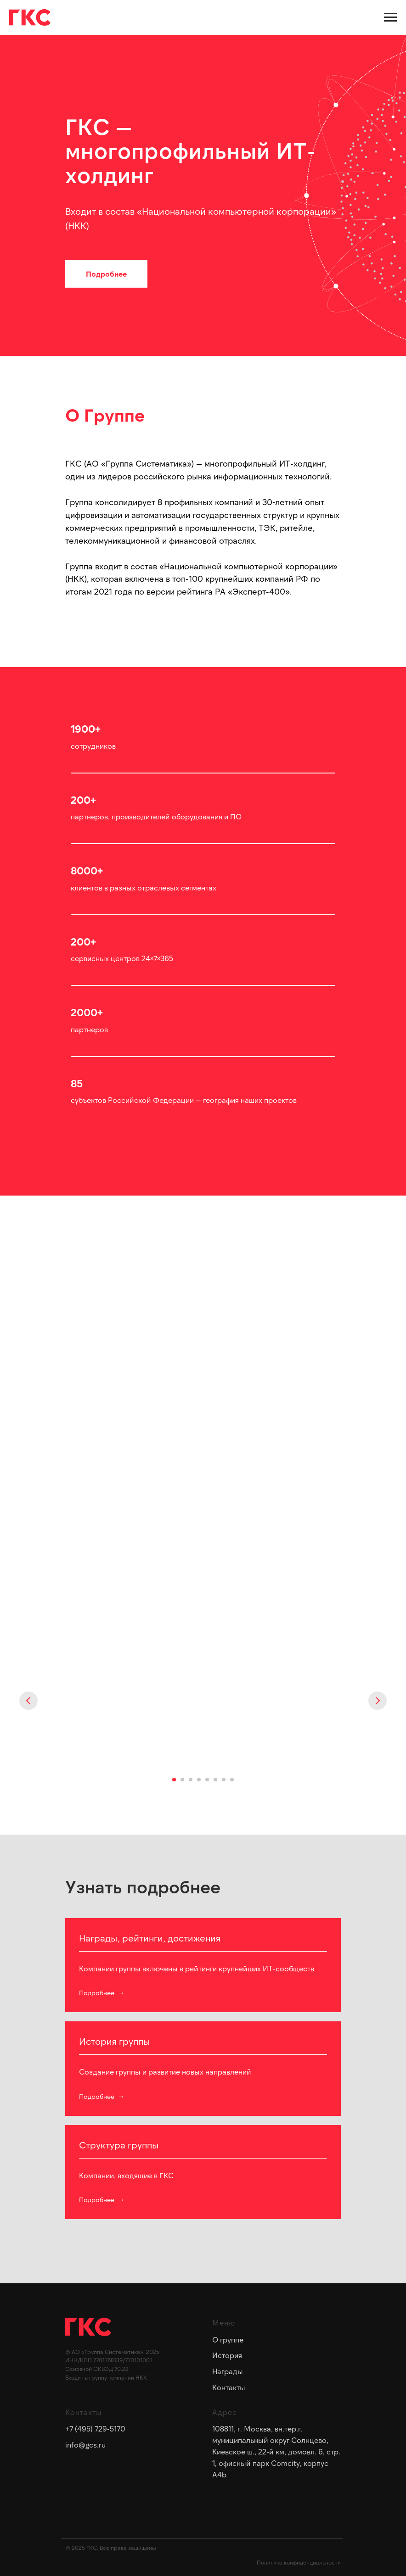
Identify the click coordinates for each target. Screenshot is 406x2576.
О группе (227, 2339)
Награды (227, 2371)
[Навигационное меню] (390, 17)
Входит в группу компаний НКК (106, 2377)
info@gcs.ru (85, 2444)
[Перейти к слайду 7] (224, 1779)
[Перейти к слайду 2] (182, 1779)
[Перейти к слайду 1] (174, 1779)
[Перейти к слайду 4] (199, 1779)
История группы (114, 2041)
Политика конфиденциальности (299, 2562)
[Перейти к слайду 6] (215, 1779)
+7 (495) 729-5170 (95, 2428)
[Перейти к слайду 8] (232, 1779)
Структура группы (119, 2144)
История (227, 2355)
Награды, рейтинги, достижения (149, 1937)
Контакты (228, 2387)
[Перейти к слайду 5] (207, 1779)
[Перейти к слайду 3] (190, 1779)
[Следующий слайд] (377, 1700)
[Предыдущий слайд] (28, 1700)
